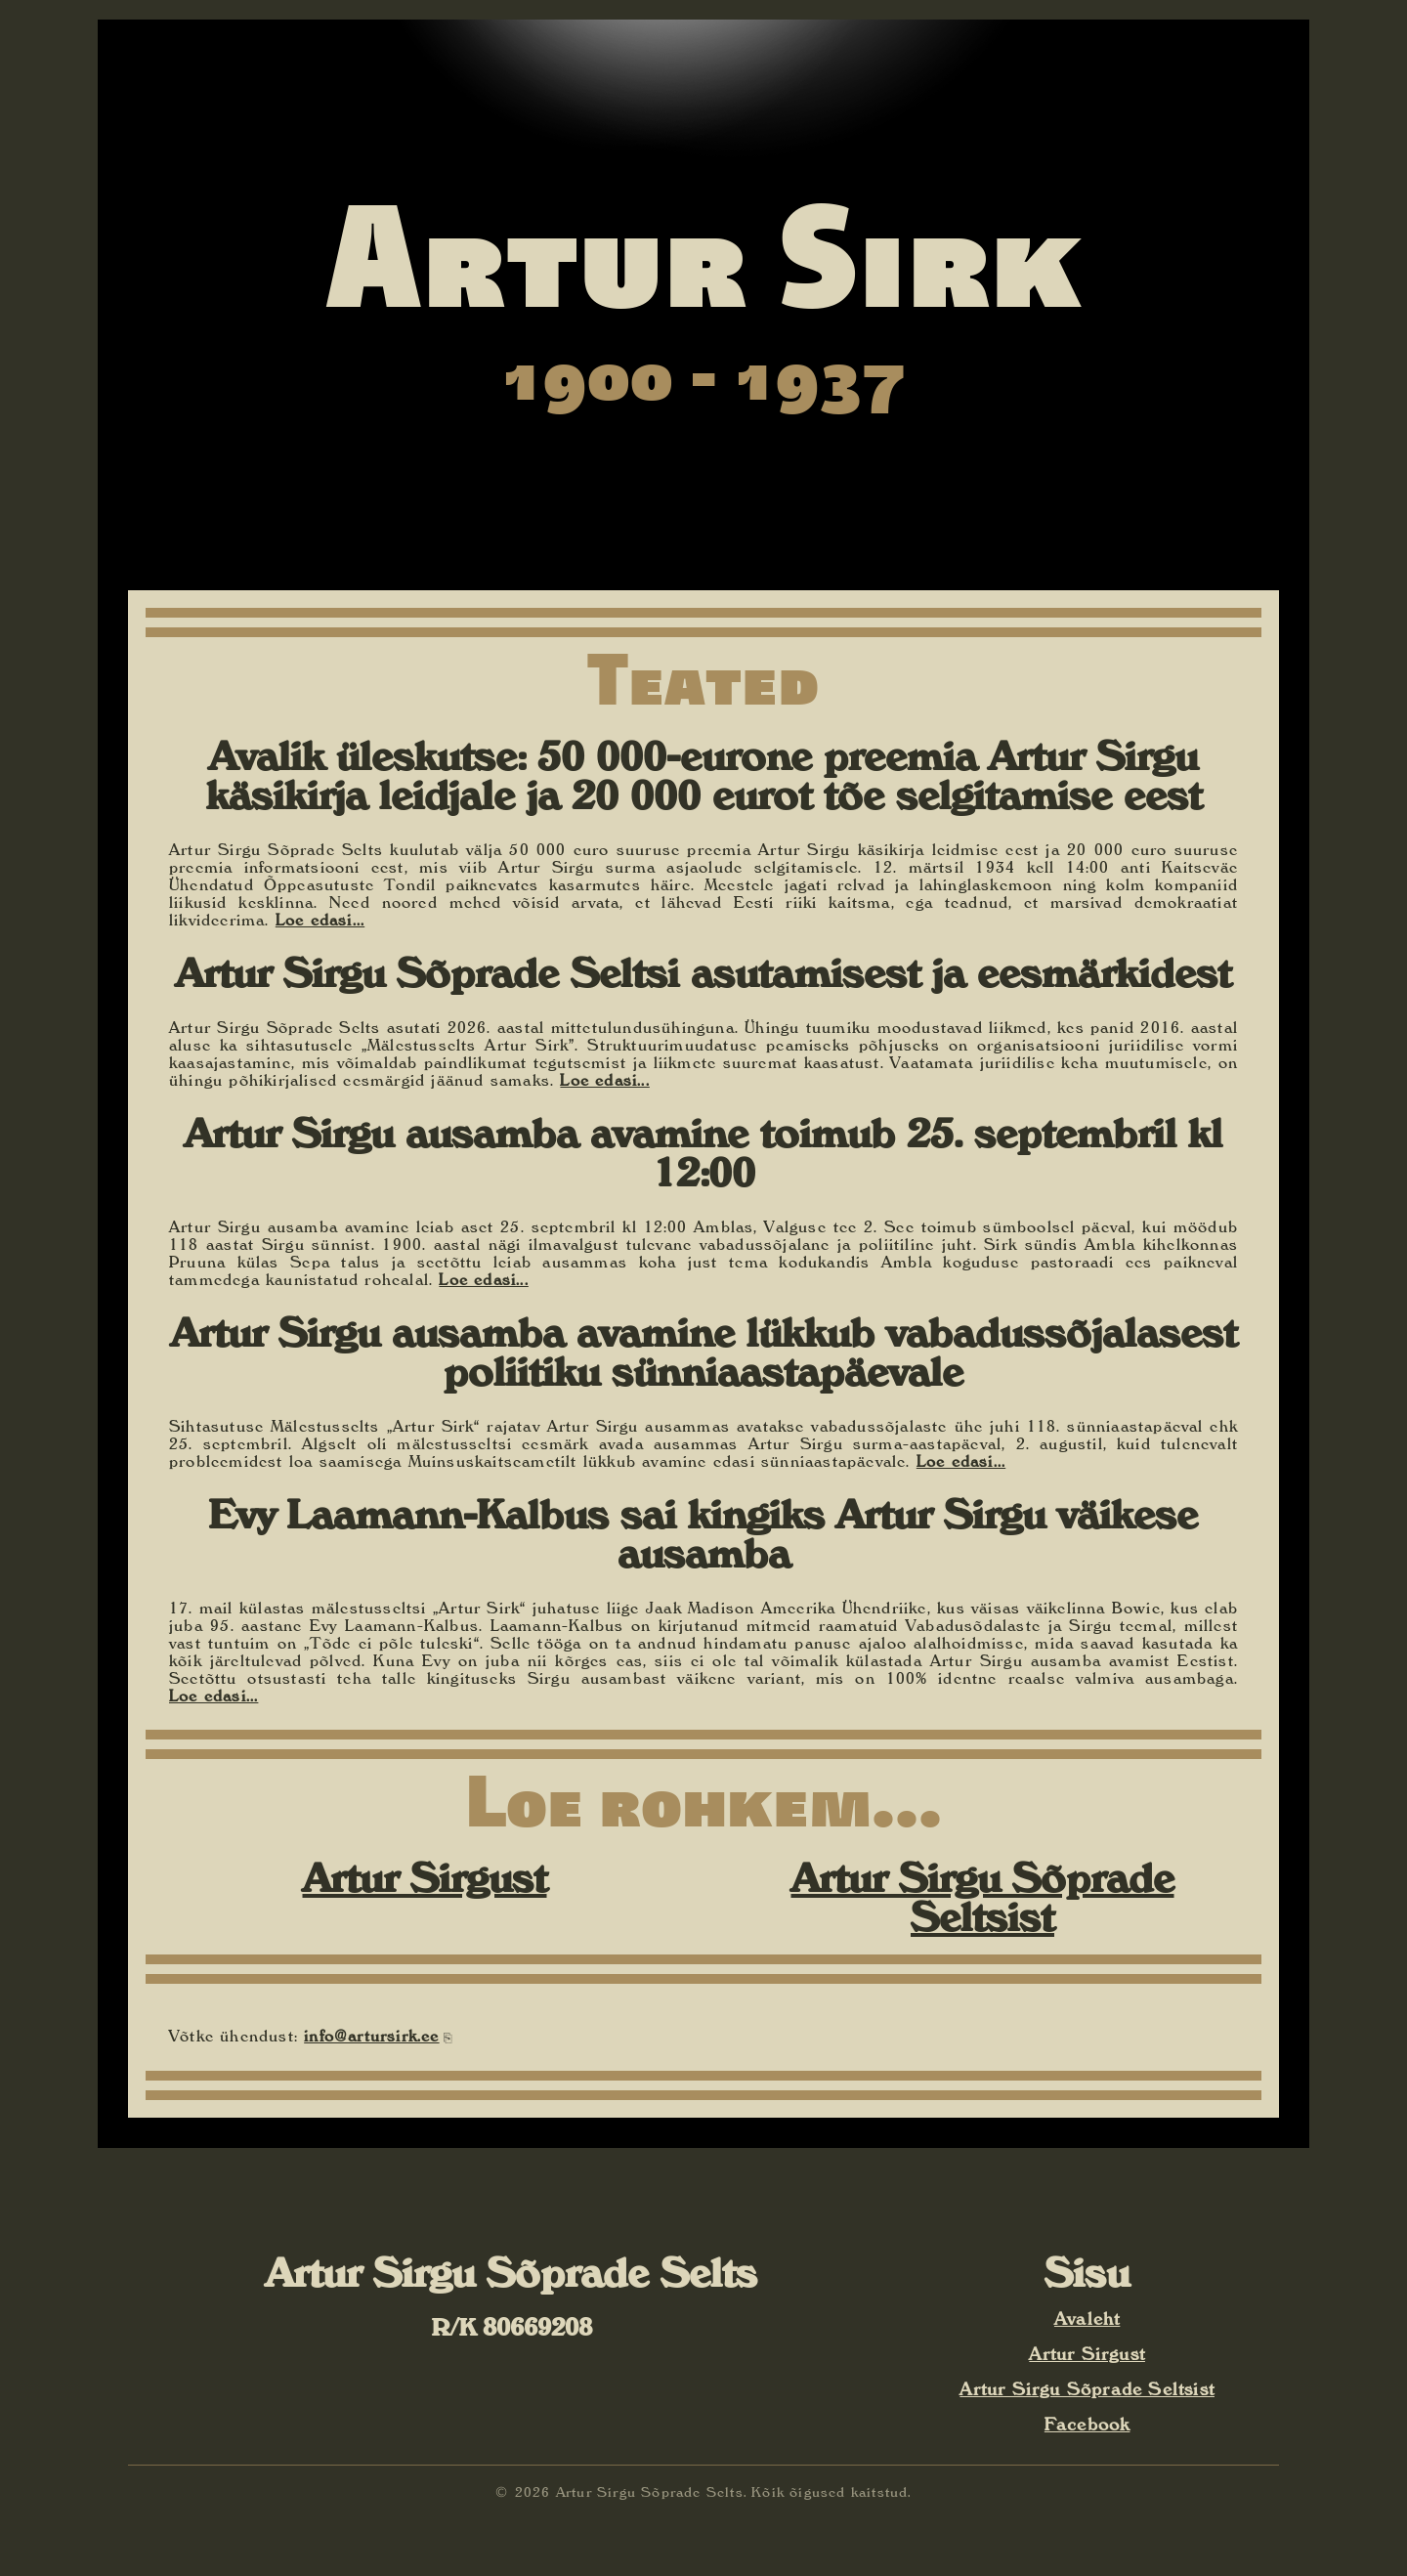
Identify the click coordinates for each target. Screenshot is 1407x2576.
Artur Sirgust (425, 1878)
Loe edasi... (320, 919)
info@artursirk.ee (371, 2035)
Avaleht (1087, 2318)
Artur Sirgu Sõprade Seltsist (982, 1897)
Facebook (1087, 2424)
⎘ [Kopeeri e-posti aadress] (447, 2037)
